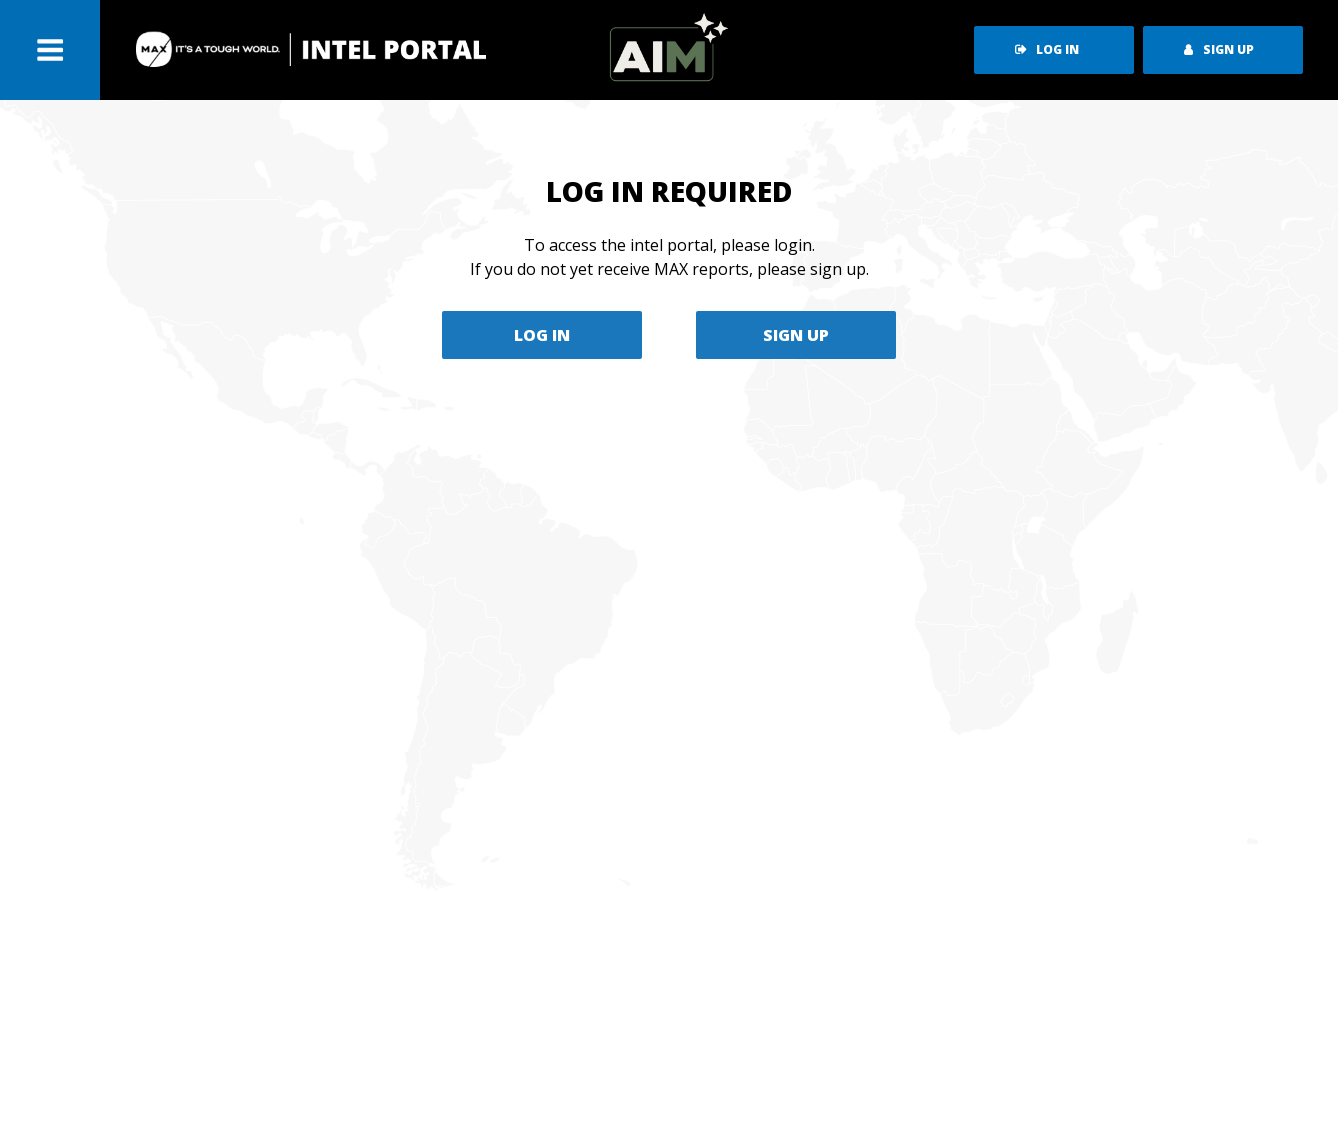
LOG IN (542, 335)
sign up (1219, 49)
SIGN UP (796, 335)
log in (1047, 49)
